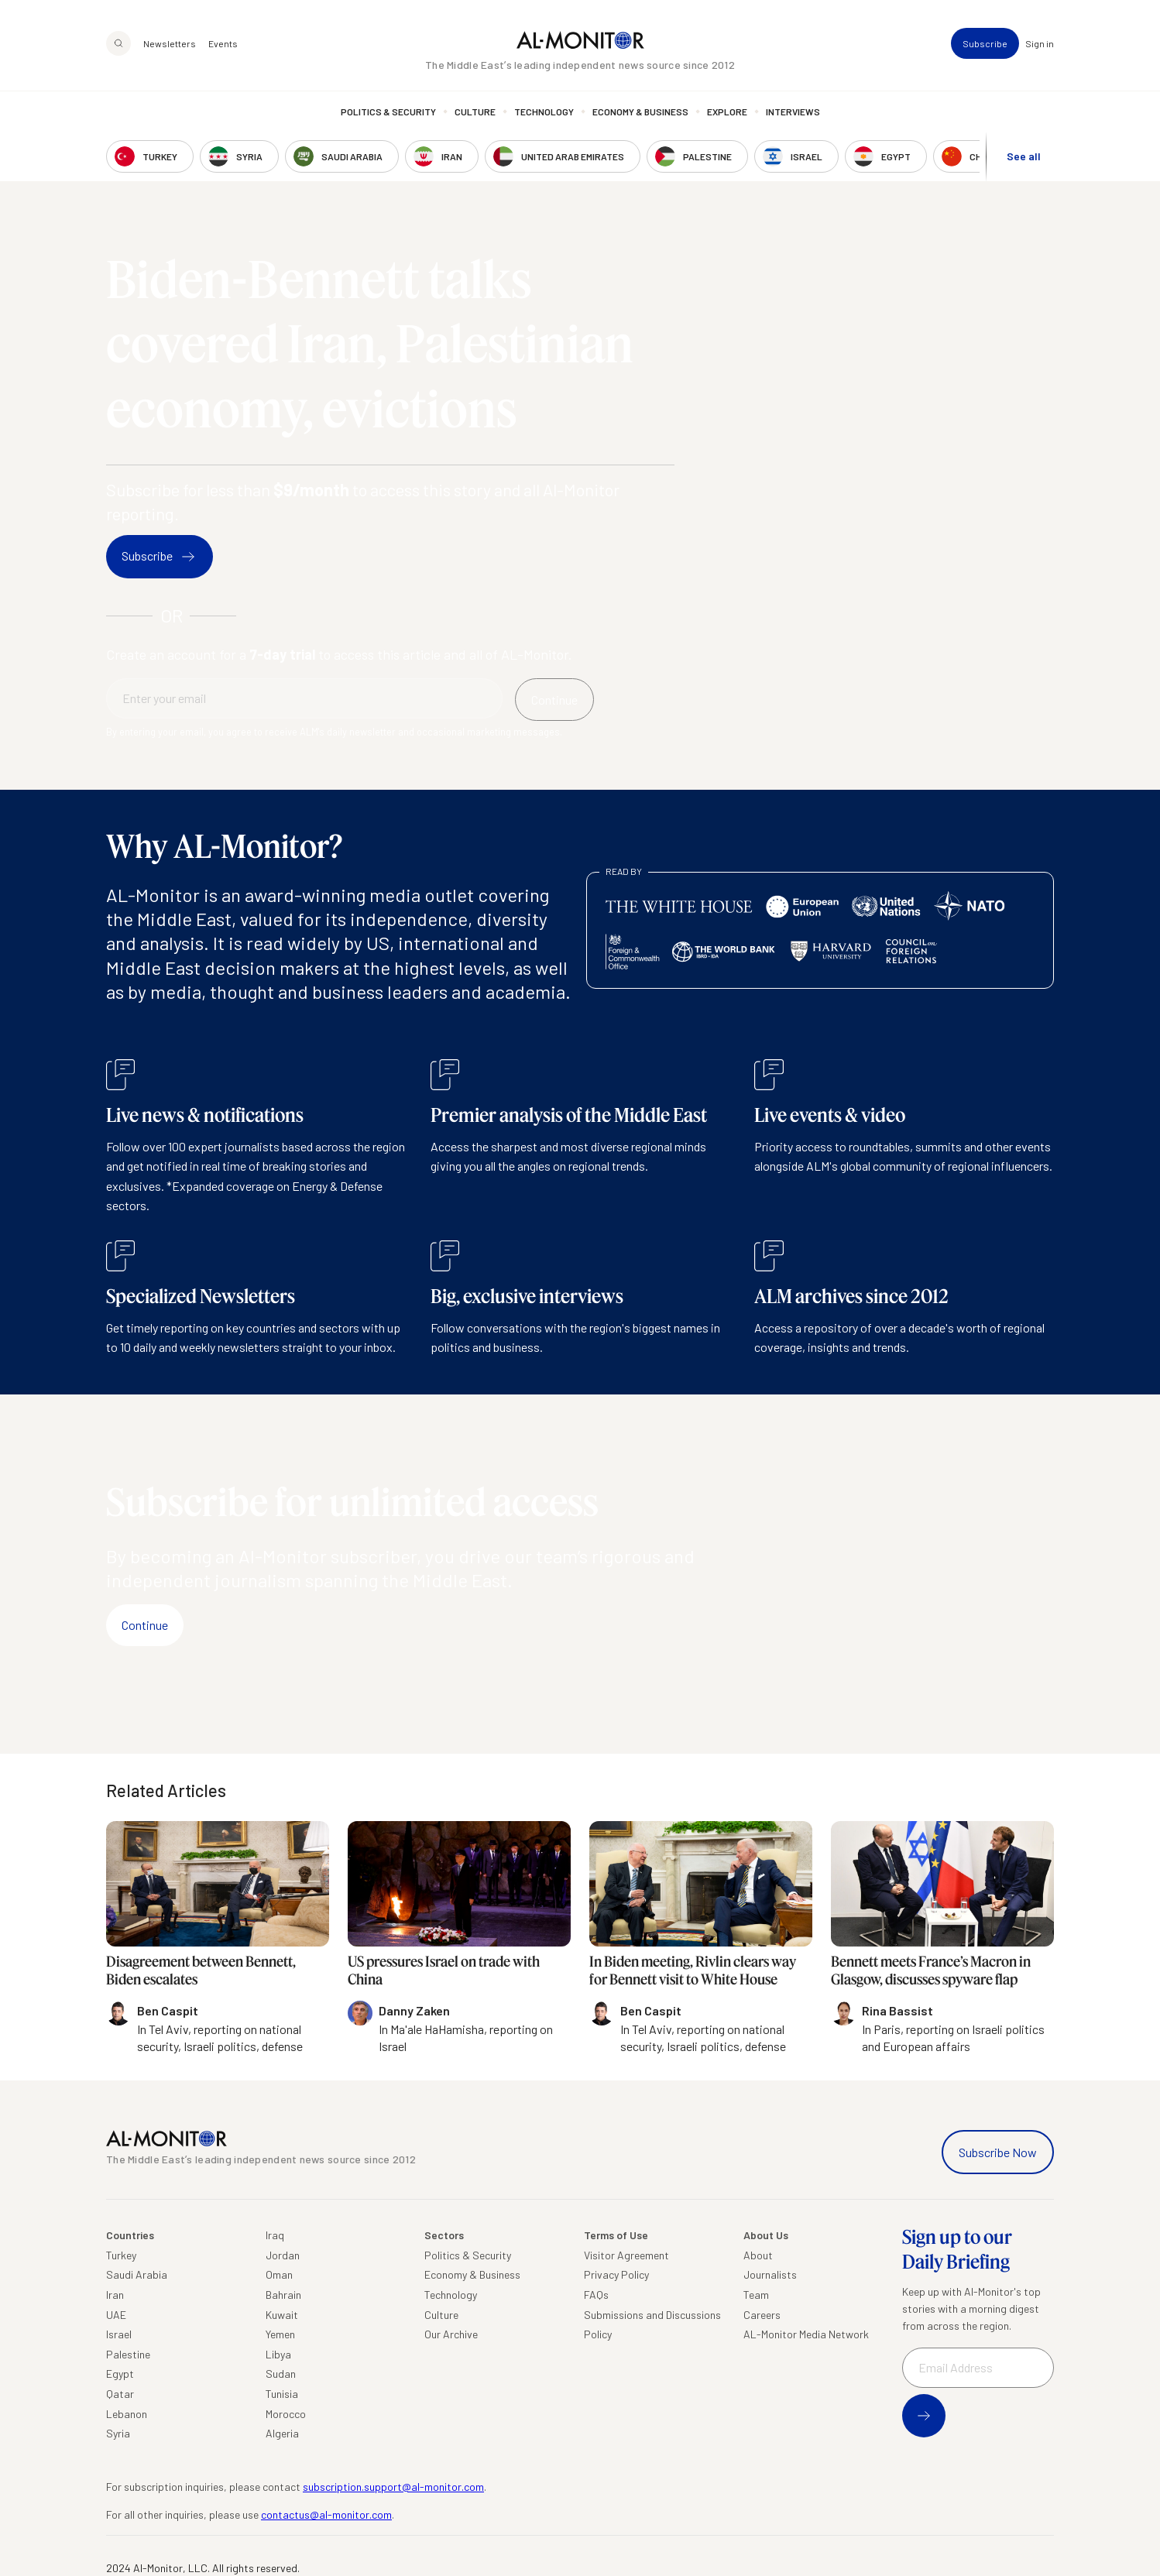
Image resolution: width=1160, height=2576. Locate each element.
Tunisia (282, 2393)
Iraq (275, 2235)
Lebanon (126, 2413)
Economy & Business (640, 112)
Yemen (280, 2334)
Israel (119, 2334)
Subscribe (985, 43)
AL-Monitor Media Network (806, 2334)
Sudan (281, 2373)
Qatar (120, 2393)
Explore (727, 112)
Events (223, 43)
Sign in (1039, 43)
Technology (544, 112)
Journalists (770, 2274)
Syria (118, 2433)
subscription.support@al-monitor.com (393, 2486)
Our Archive (451, 2334)
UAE (116, 2314)
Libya (278, 2354)
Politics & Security (388, 112)
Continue (145, 1624)
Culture (475, 112)
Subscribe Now (998, 2152)
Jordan (283, 2255)
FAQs (596, 2294)
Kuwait (282, 2314)
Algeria (282, 2433)
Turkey (121, 2255)
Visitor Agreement (626, 2255)
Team (756, 2294)
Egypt (120, 2373)
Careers (762, 2314)
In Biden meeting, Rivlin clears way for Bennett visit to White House (692, 1970)
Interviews (793, 112)
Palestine (128, 2354)
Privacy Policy (616, 2274)
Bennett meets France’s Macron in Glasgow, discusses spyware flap (931, 1970)
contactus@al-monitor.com (326, 2514)
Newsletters (169, 43)
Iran (115, 2294)
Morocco (286, 2413)
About (758, 2255)
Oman (279, 2274)
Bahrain (283, 2294)
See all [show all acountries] (1024, 156)
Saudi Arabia (136, 2274)
